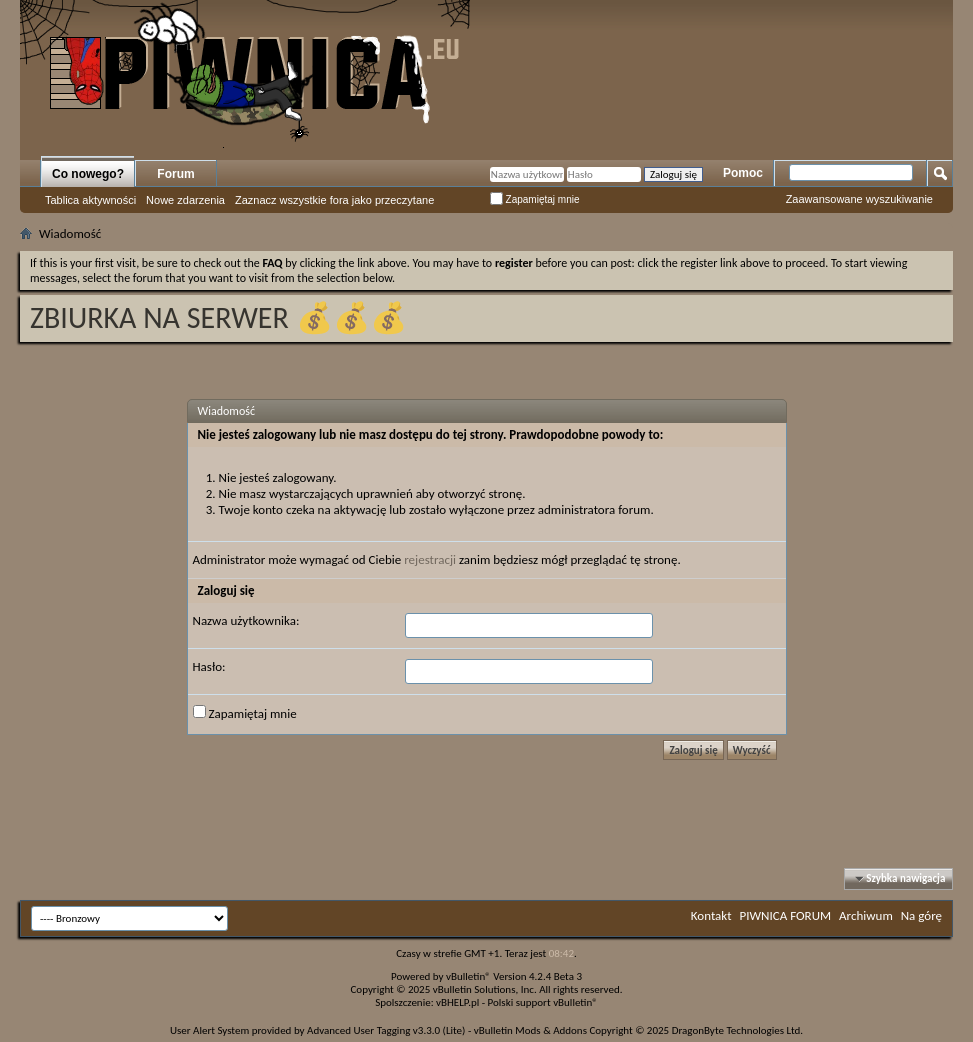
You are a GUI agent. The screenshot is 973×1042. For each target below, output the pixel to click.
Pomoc (743, 173)
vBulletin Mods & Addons (530, 1030)
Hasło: (209, 666)
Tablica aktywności (90, 200)
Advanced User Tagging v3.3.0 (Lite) (386, 1030)
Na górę (921, 915)
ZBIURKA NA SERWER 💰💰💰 (218, 317)
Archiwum (866, 915)
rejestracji (430, 559)
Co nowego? (88, 174)
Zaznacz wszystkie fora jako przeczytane (334, 200)
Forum (175, 174)
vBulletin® (468, 976)
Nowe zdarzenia (185, 200)
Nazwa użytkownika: (246, 620)
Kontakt (711, 915)
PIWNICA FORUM (786, 915)
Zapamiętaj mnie (535, 199)
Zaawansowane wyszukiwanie (859, 199)
